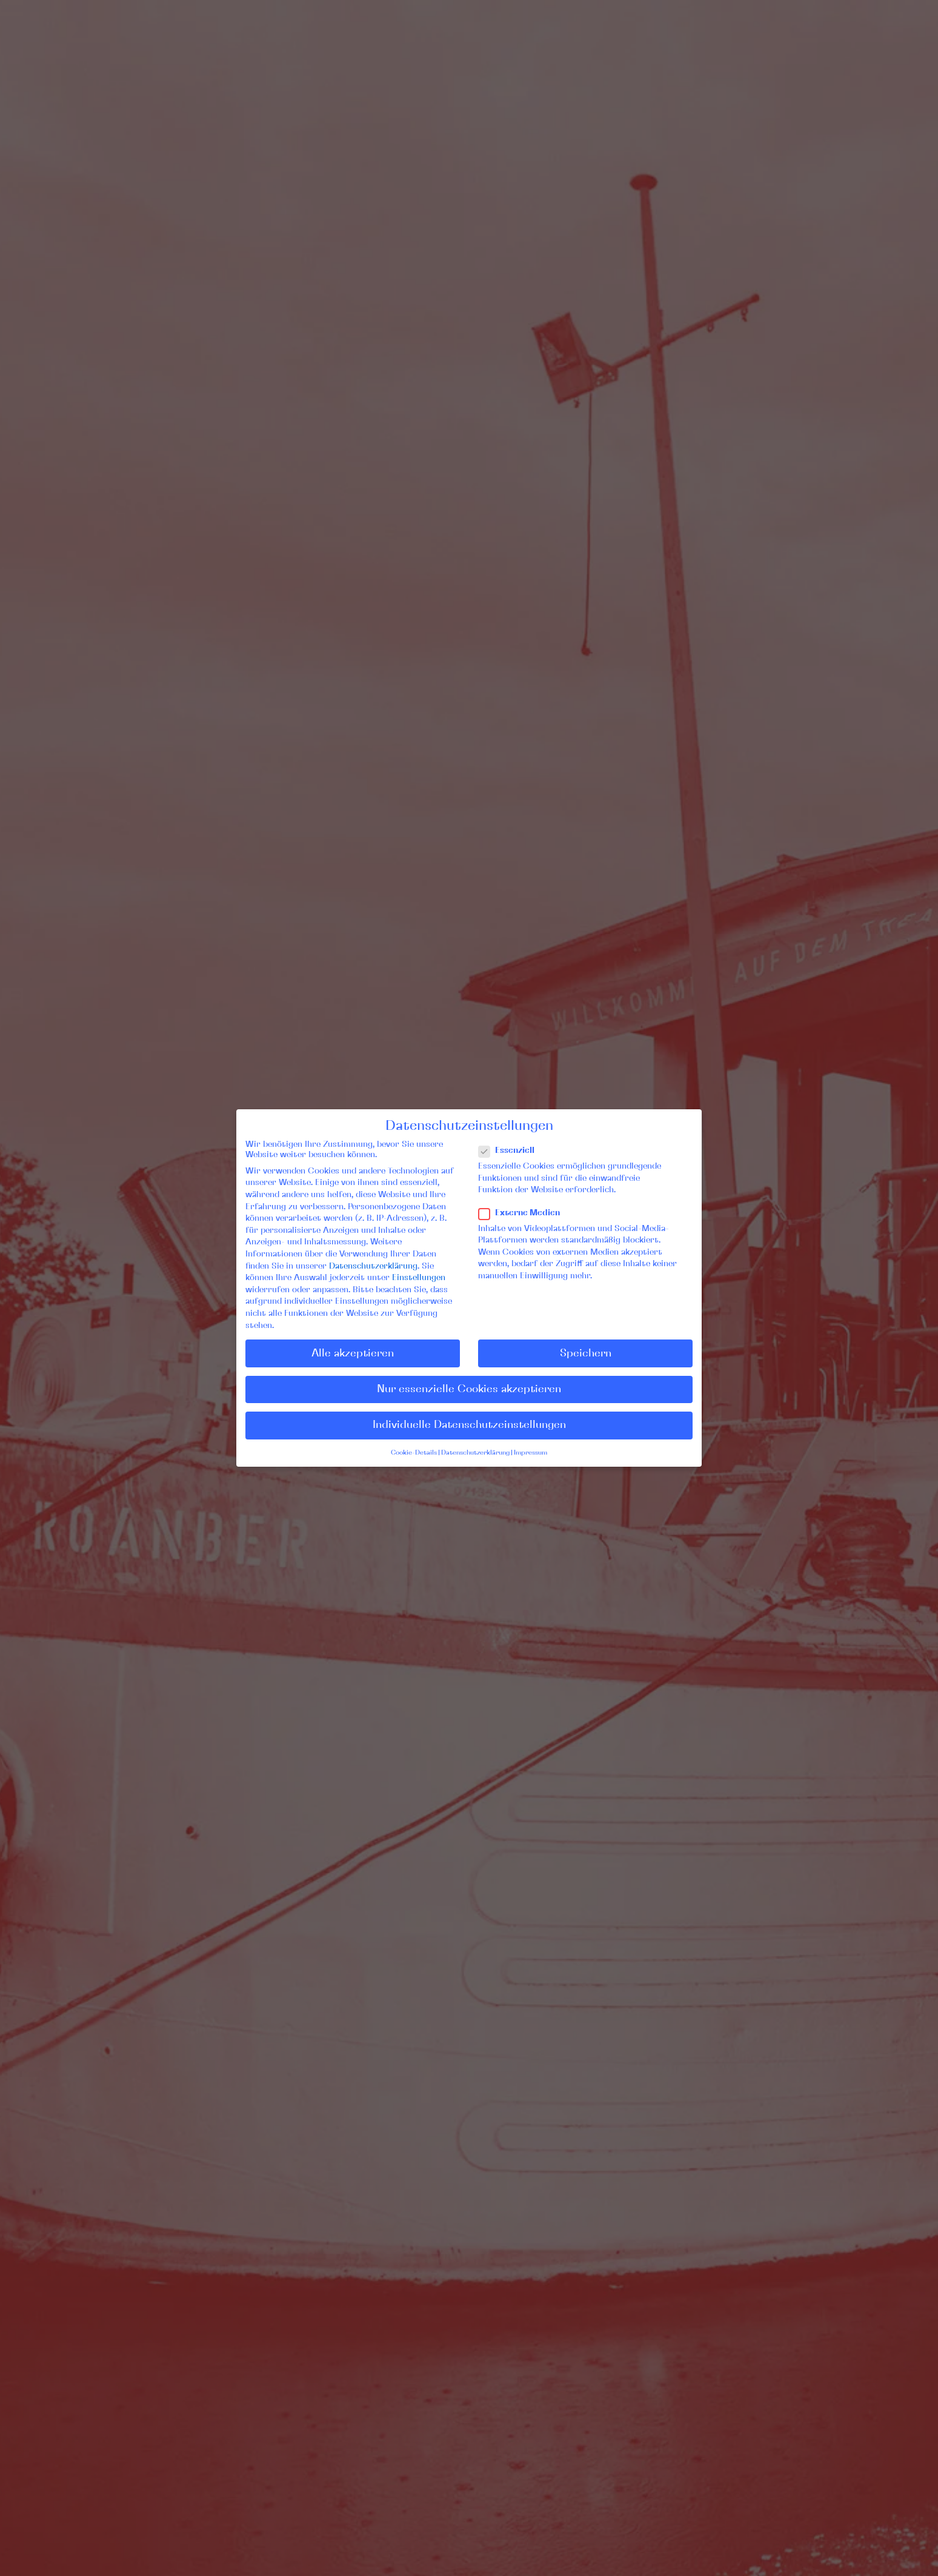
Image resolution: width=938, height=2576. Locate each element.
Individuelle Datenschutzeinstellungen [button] (469, 1424)
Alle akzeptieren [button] (352, 1353)
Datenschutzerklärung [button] (475, 1453)
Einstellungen (418, 1277)
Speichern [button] (585, 1353)
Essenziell (511, 1151)
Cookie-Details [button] (414, 1453)
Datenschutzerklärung (373, 1266)
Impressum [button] (530, 1453)
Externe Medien (524, 1213)
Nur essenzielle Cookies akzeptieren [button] (469, 1389)
